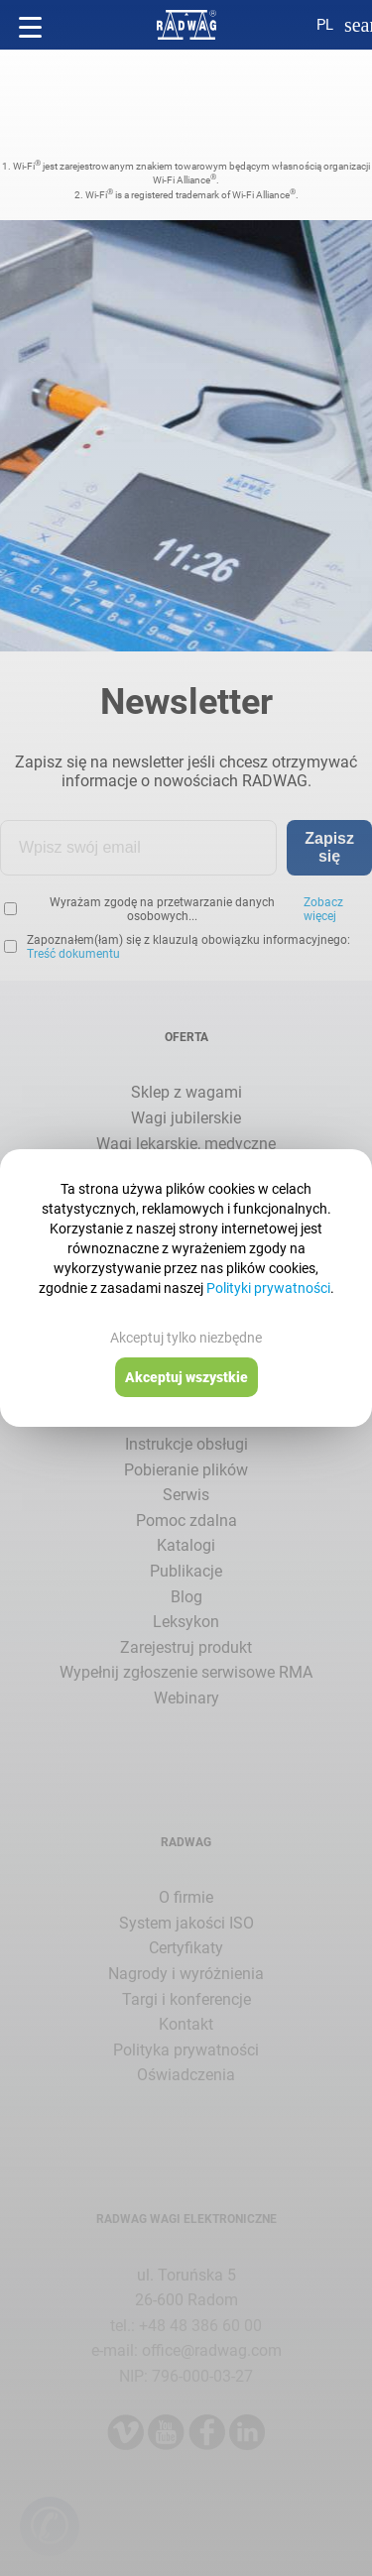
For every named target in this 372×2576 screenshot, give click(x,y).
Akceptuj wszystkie (186, 1377)
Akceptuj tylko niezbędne (186, 1338)
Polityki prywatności (268, 1288)
